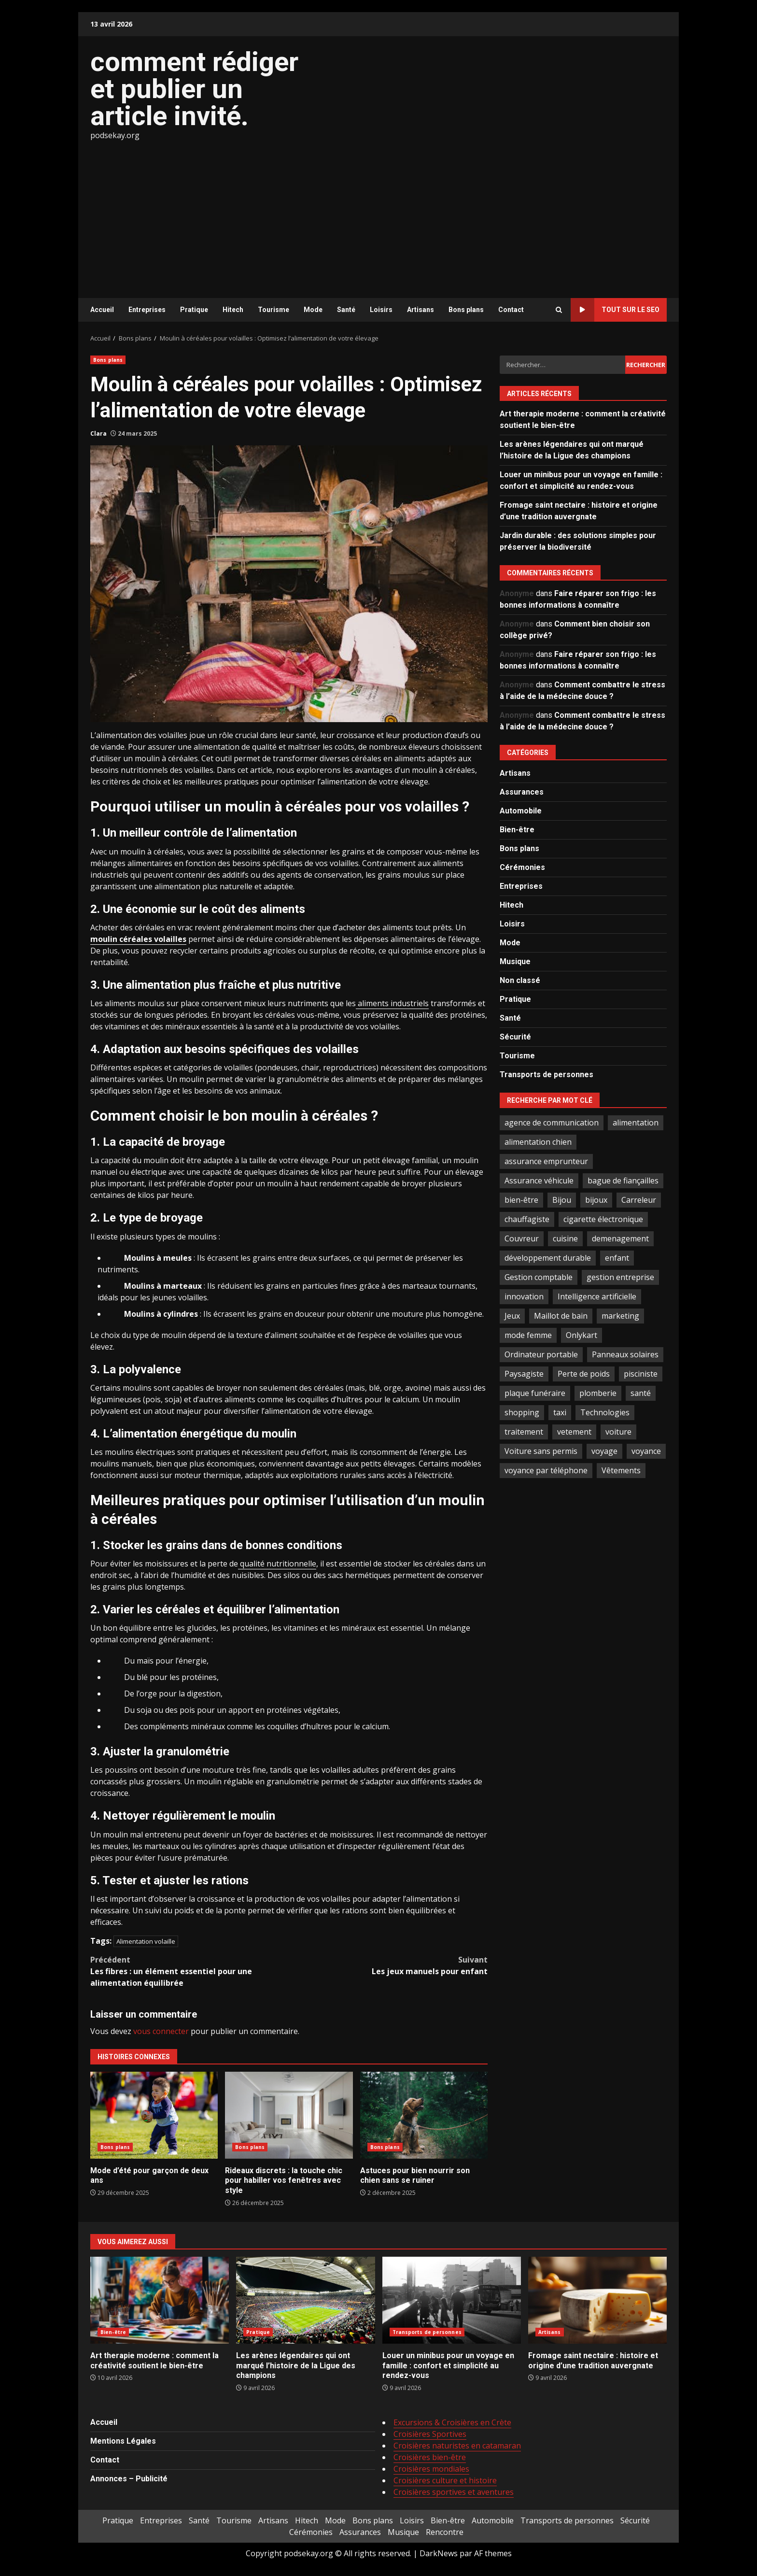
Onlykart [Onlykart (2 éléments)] (581, 1335)
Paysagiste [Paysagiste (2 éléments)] (524, 1373)
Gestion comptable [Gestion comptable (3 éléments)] (539, 1277)
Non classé (520, 980)
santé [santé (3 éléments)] (641, 1393)
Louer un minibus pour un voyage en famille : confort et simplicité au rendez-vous (451, 2300)
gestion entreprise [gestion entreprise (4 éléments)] (620, 1277)
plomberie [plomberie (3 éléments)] (598, 1393)
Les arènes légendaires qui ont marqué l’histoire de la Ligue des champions (305, 2300)
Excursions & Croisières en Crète (452, 2422)
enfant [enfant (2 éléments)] (617, 1257)
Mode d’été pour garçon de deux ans (154, 2115)
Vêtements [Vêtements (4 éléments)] (621, 1470)
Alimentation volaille (145, 1941)
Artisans (420, 309)
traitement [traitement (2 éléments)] (524, 1431)
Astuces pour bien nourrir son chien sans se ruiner (424, 2115)
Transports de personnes (546, 1074)
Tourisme (273, 309)
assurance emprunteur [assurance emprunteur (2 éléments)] (546, 1161)
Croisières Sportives (429, 2434)
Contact (511, 309)
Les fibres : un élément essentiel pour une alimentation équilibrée (189, 1971)
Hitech (233, 309)
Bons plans (466, 309)
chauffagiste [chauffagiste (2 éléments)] (527, 1219)
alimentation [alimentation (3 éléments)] (636, 1122)
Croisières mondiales (431, 2468)
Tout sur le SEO (615, 310)
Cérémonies (522, 867)
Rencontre (444, 2532)
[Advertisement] (378, 213)
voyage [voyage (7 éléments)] (604, 1451)
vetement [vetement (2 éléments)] (574, 1431)
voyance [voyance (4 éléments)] (646, 1451)
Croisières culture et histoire (445, 2480)
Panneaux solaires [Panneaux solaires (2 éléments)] (625, 1354)
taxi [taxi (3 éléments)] (559, 1412)
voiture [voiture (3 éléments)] (618, 1431)
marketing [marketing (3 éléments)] (620, 1315)
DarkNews (439, 2553)
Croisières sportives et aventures (453, 2492)
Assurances (522, 792)
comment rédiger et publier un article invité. (194, 89)
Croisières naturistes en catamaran (457, 2445)
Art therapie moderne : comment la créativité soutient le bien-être (159, 2300)
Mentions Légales (123, 2441)
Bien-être (517, 829)
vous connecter (161, 2031)
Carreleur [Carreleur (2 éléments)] (638, 1200)
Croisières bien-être (429, 2457)
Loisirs (381, 309)
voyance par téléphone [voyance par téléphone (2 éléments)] (546, 1470)
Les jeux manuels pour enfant (388, 1965)
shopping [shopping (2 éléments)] (522, 1412)
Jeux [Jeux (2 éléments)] (512, 1315)
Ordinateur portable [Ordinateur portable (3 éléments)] (541, 1354)
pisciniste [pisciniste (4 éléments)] (641, 1373)
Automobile (521, 810)
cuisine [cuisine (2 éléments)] (565, 1238)
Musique (515, 961)
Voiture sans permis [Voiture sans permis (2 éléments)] (541, 1451)
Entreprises (147, 309)
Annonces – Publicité (129, 2478)
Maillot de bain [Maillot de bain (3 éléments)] (561, 1315)
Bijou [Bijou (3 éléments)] (561, 1200)
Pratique (194, 309)
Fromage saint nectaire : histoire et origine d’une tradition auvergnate (597, 2300)
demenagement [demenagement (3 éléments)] (620, 1238)
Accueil (102, 309)
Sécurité (515, 1036)
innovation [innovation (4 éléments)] (524, 1296)
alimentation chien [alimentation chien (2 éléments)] (538, 1142)
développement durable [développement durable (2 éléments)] (548, 1257)
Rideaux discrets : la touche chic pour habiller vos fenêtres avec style (288, 2115)
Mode (313, 309)
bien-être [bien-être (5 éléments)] (521, 1200)
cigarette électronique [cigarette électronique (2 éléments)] (603, 1219)
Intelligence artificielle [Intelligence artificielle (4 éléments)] (597, 1296)
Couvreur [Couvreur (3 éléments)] (522, 1238)
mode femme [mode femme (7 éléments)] (528, 1335)
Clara (98, 433)
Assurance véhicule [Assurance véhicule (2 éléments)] (539, 1180)
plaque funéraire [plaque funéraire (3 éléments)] (535, 1393)
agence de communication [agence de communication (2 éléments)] (552, 1122)
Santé (346, 309)
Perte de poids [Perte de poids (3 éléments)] (584, 1373)
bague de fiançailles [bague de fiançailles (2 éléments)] (623, 1180)
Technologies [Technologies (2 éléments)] (605, 1412)
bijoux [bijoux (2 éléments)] (596, 1200)
